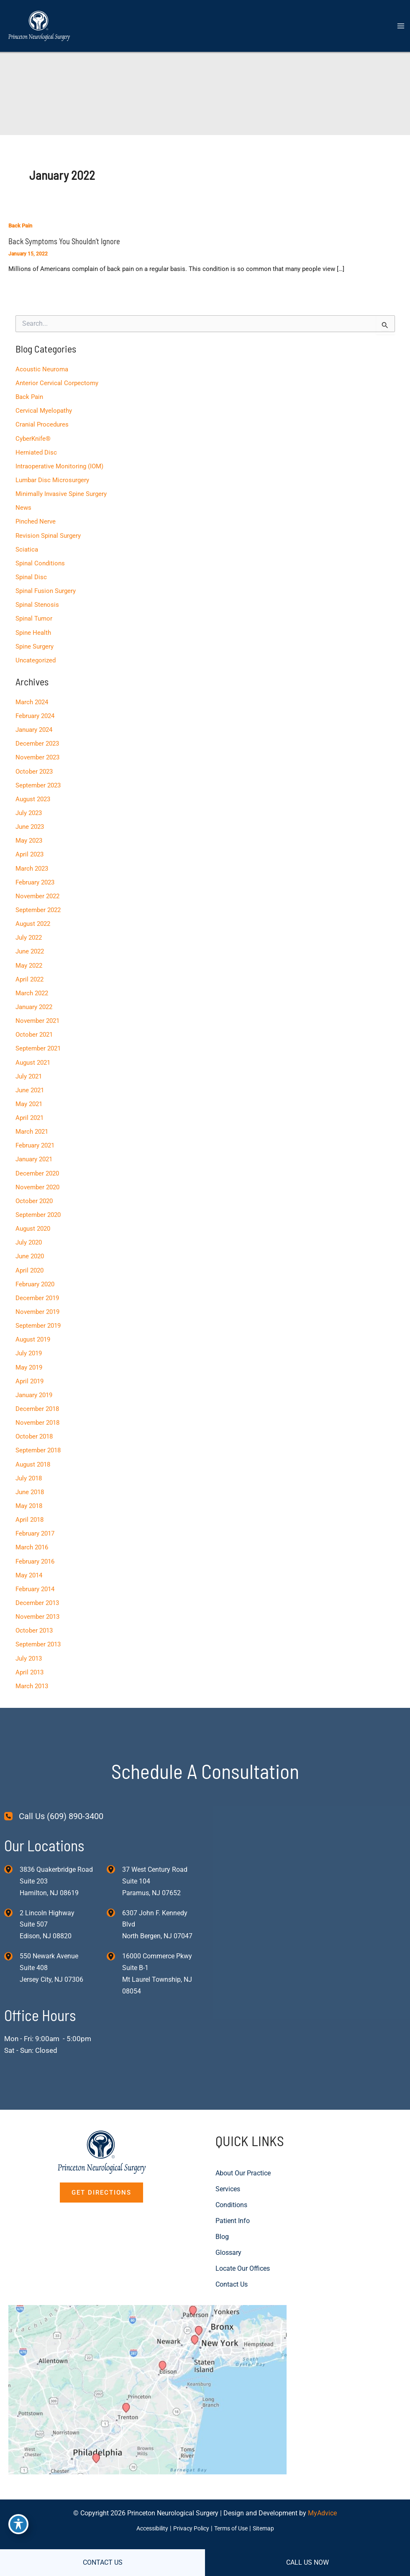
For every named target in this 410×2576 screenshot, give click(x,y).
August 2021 (32, 1054)
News (23, 505)
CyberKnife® (32, 437)
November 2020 (37, 1178)
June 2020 (29, 1247)
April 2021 (29, 1110)
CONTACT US (103, 2562)
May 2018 (28, 1494)
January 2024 (33, 725)
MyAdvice (322, 2510)
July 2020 (28, 1233)
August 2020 (32, 1219)
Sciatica (26, 546)
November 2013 (37, 1603)
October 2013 (33, 1617)
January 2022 (33, 1000)
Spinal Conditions (39, 560)
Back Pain (20, 226)
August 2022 (32, 917)
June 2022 (29, 945)
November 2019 (37, 1302)
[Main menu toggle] (400, 26)
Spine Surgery (34, 643)
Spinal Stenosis (37, 602)
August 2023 (32, 794)
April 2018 (29, 1507)
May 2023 (28, 835)
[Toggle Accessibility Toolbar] (18, 2524)
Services (227, 2176)
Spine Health (33, 629)
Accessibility (148, 2525)
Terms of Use (233, 2525)
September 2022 (37, 904)
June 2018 (29, 1480)
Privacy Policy (190, 2525)
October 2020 (33, 1192)
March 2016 (31, 1535)
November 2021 (37, 1013)
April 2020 (29, 1261)
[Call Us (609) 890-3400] (53, 1802)
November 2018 (37, 1412)
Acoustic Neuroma (41, 368)
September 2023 (37, 780)
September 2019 (37, 1315)
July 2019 (28, 1343)
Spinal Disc (30, 574)
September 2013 (37, 1631)
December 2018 (37, 1398)
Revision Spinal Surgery (47, 533)
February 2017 (34, 1521)
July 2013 (28, 1644)
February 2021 (34, 1137)
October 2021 (33, 1027)
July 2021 (28, 1068)
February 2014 (34, 1576)
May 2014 (28, 1563)
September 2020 (37, 1205)
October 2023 (33, 766)
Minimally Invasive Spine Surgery (60, 492)
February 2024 (34, 712)
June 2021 (29, 1082)
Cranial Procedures (41, 423)
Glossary (228, 2240)
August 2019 (32, 1329)
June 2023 (29, 821)
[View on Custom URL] (153, 2381)
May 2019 (28, 1356)
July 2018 (28, 1466)
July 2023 (28, 808)
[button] (101, 2180)
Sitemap (268, 2525)
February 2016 (34, 1549)
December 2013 (37, 1590)
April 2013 (29, 1658)
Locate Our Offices (242, 2256)
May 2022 (28, 959)
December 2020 (37, 1164)
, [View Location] (47, 1911)
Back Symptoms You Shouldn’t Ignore (63, 241)
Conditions (231, 2192)
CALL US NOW (307, 2562)
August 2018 (32, 1453)
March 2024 (31, 698)
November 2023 (37, 753)
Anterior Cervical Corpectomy (56, 382)
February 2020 (34, 1274)
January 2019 (33, 1384)
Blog (222, 2224)
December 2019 (37, 1288)
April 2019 (29, 1370)
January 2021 (33, 1151)
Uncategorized (35, 656)
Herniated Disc (35, 451)
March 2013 (31, 1672)
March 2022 (31, 986)
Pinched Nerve (35, 519)
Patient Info (232, 2208)
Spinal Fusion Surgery (45, 588)
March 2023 (31, 862)
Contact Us (231, 2272)
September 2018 (37, 1439)
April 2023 (29, 849)
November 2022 (37, 890)
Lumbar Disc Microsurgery (52, 478)
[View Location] (12, 1855)
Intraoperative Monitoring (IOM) (59, 464)
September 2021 (37, 1041)
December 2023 (37, 739)
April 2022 (29, 972)
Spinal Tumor (33, 615)
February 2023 (34, 876)
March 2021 (31, 1123)
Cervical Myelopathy (43, 409)
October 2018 (33, 1425)
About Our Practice (243, 2161)
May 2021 (28, 1096)
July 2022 (28, 931)
